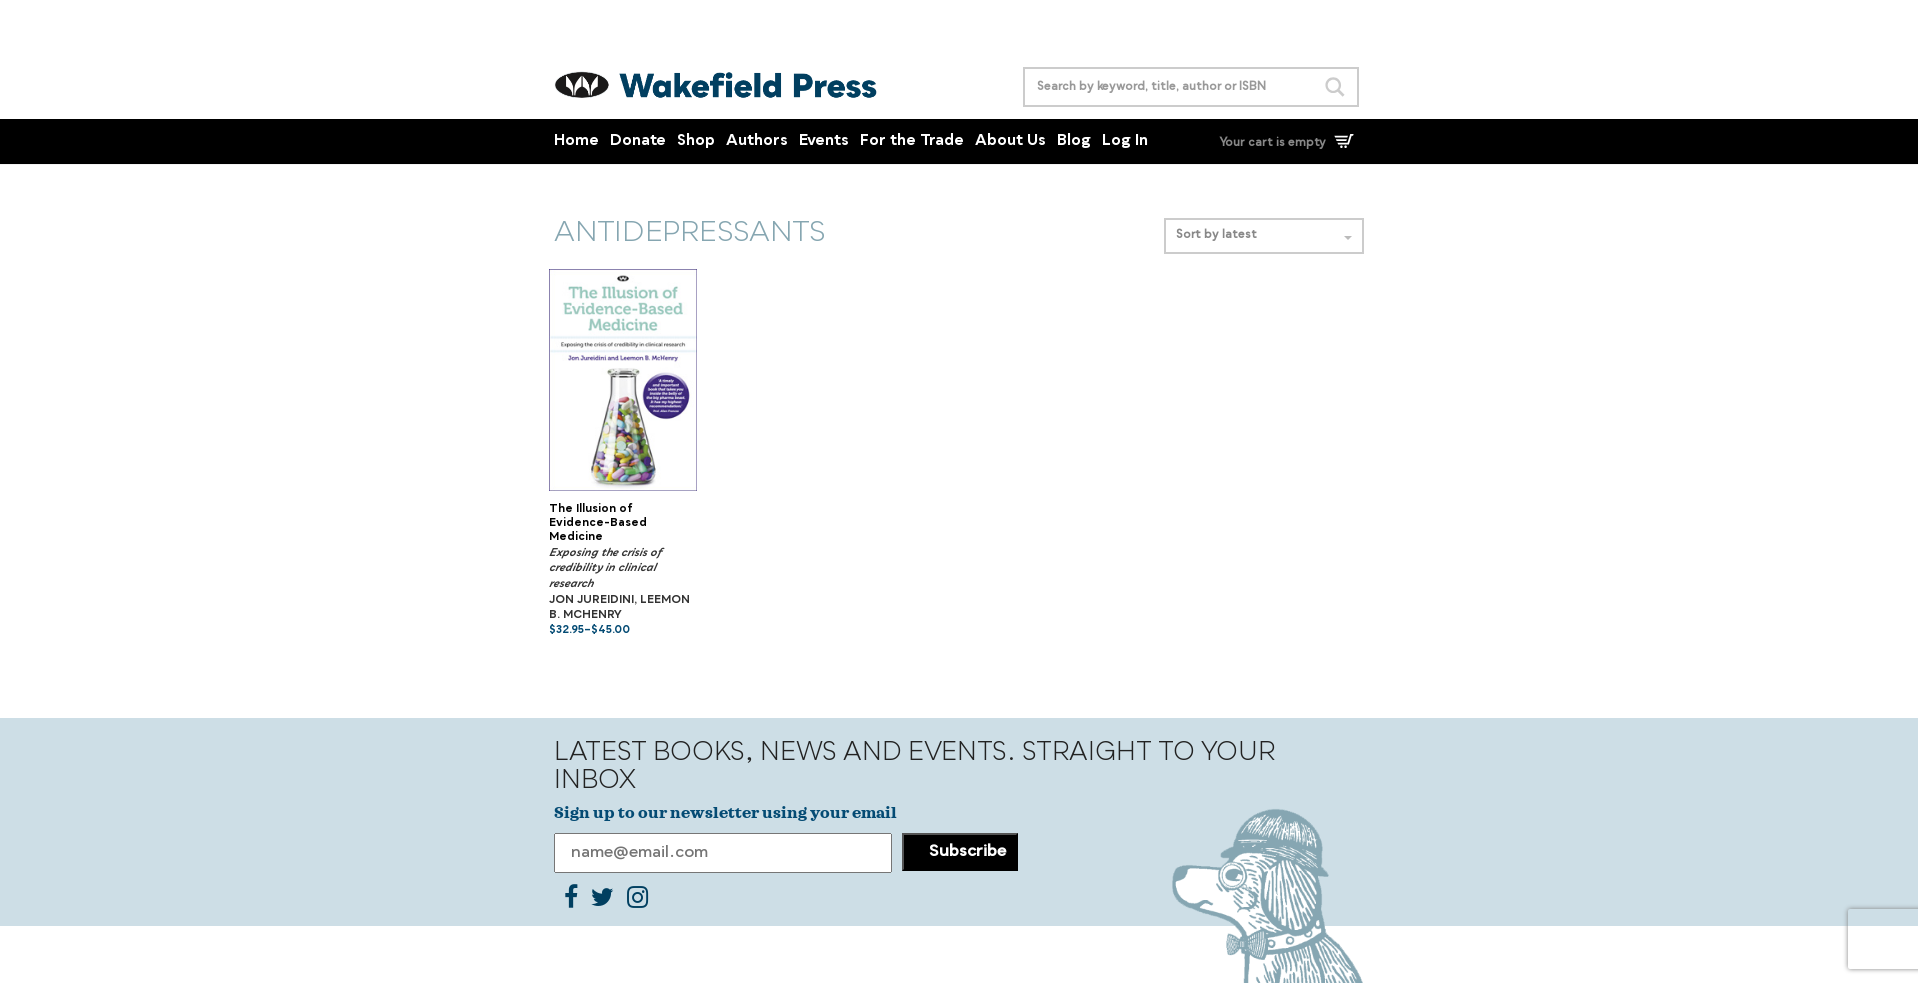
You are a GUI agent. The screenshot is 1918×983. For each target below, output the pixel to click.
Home (576, 141)
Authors (757, 141)
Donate (638, 141)
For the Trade (912, 141)
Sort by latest (1264, 235)
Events (824, 141)
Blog (1074, 141)
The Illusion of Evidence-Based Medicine (598, 524)
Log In (1125, 141)
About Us (1010, 141)
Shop (696, 141)
